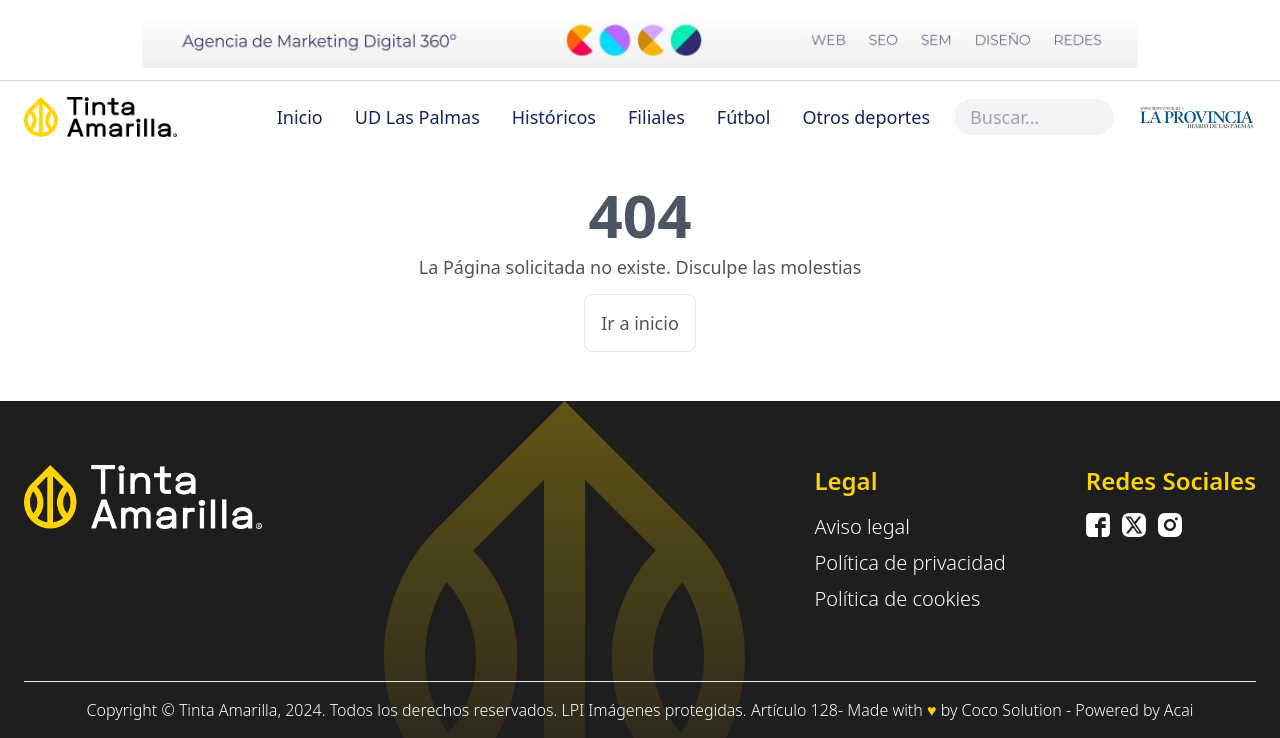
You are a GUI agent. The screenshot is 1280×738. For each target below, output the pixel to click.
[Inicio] (146, 117)
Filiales (656, 117)
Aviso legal (862, 526)
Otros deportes (866, 117)
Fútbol (744, 117)
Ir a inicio (640, 323)
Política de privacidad (909, 562)
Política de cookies (897, 598)
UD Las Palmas (417, 117)
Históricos (554, 117)
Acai (1179, 710)
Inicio (300, 117)
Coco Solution (1012, 710)
